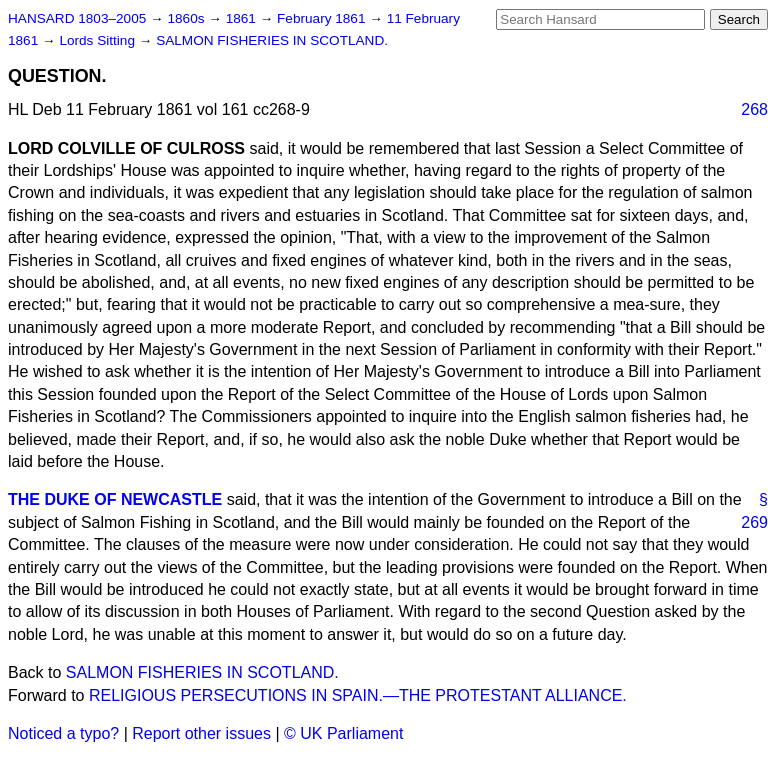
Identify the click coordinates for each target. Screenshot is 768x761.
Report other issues (201, 733)
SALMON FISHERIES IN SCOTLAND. (272, 40)
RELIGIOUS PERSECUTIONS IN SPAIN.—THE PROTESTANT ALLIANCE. (358, 695)
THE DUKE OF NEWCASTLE (115, 499)
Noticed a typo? (63, 733)
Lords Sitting (98, 40)
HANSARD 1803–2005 (77, 18)
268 (754, 109)
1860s (187, 18)
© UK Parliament (343, 733)
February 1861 (323, 18)
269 (754, 522)
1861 (243, 18)
